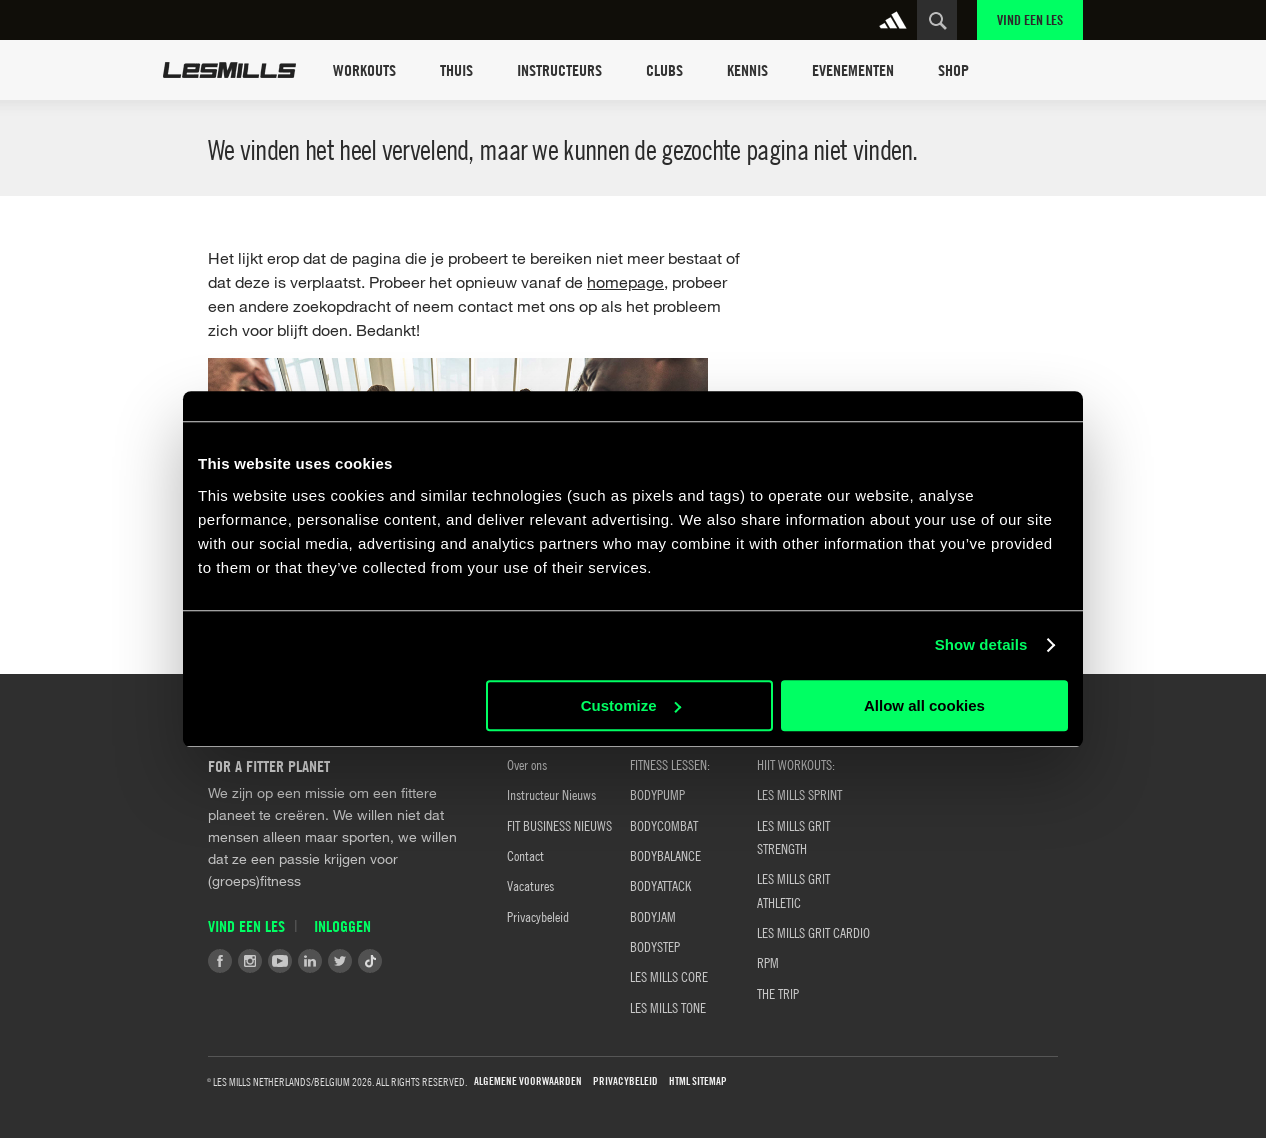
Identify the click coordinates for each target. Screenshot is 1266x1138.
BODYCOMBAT (664, 825)
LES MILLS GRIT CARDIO (813, 932)
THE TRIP (778, 993)
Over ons (527, 764)
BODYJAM (653, 916)
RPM (768, 962)
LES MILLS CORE (669, 976)
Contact (525, 855)
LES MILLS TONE (668, 1007)
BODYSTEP (655, 946)
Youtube (280, 961)
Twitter (340, 961)
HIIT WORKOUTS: (796, 764)
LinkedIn (310, 961)
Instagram (250, 961)
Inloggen (342, 926)
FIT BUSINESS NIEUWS (559, 825)
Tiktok (370, 961)
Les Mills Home (229, 70)
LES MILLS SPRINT (799, 794)
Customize (631, 705)
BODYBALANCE (665, 855)
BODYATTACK (660, 885)
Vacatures (530, 885)
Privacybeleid (538, 916)
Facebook (220, 961)
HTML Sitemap (698, 1081)
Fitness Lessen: (670, 764)
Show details (981, 644)
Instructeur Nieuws (551, 794)
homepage (625, 281)
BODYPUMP (657, 794)
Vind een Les (1030, 19)
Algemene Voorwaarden (528, 1081)
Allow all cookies (924, 705)
